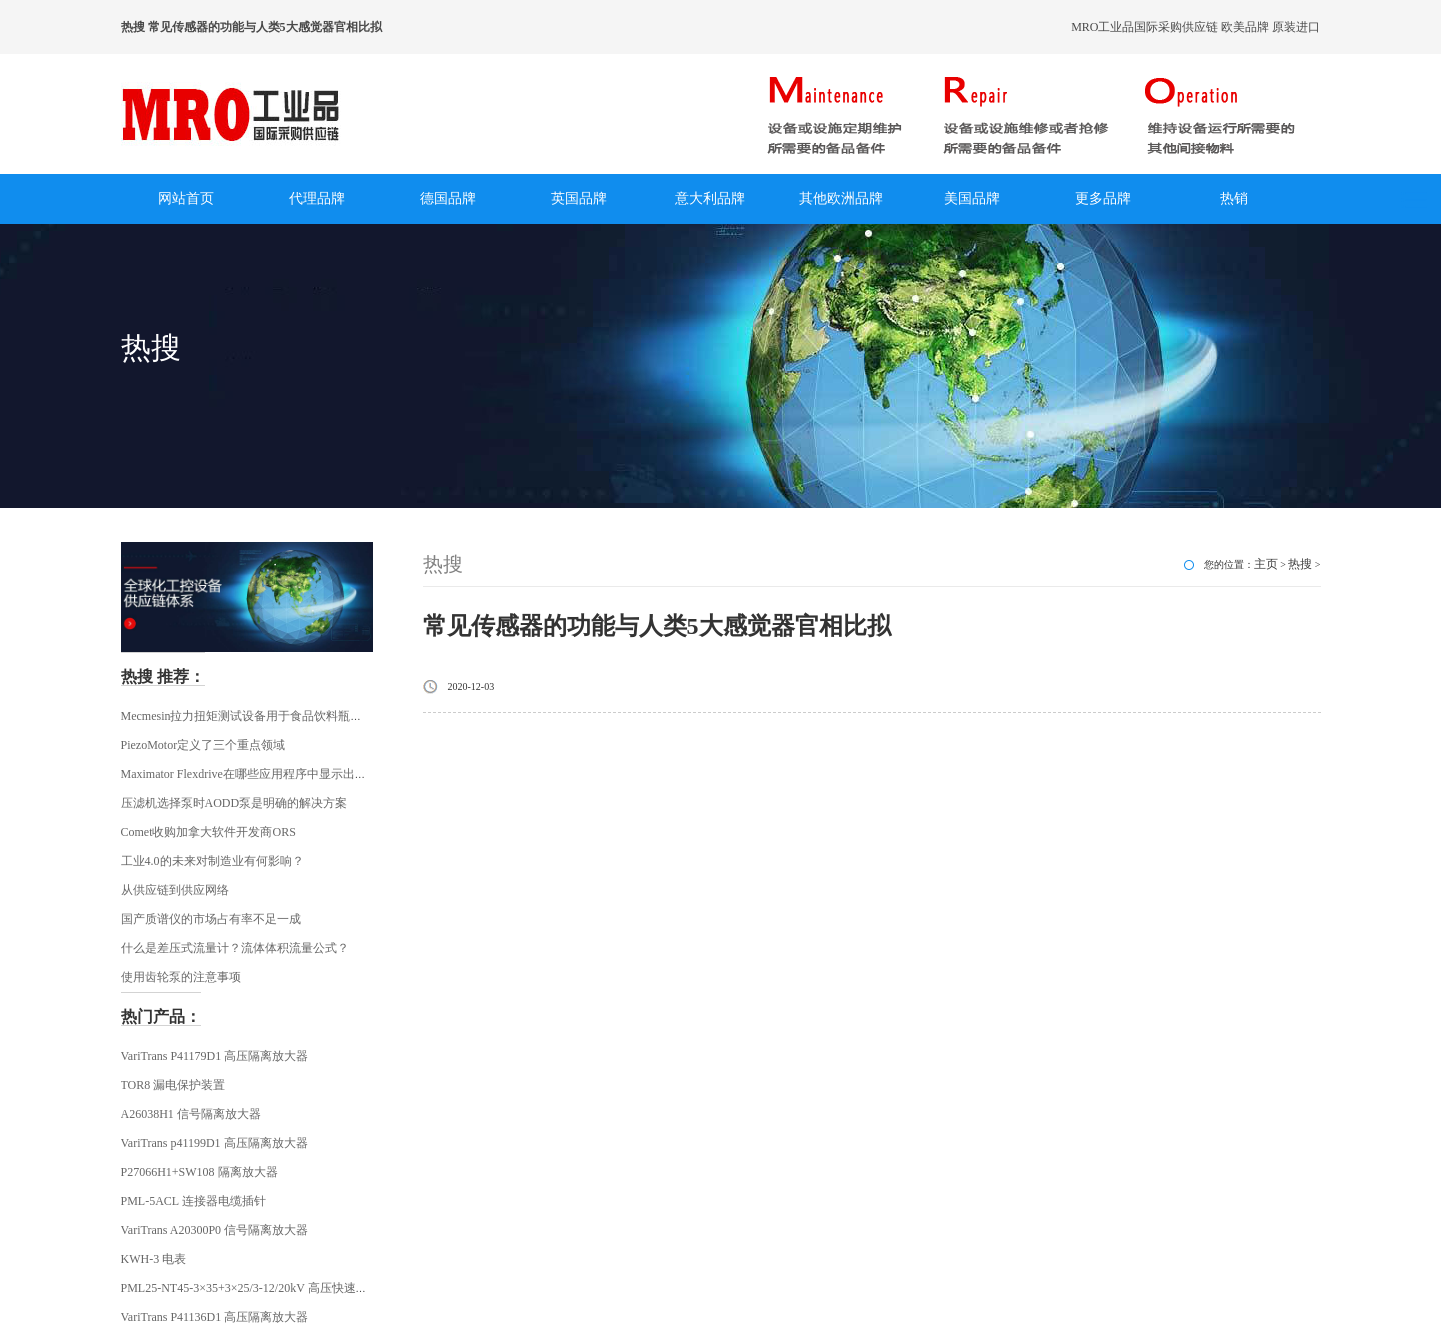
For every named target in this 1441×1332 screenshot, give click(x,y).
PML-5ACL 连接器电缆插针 (193, 1201)
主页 (1266, 564)
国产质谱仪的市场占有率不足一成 (211, 919)
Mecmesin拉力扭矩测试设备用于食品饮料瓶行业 (248, 716)
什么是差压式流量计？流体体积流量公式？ (235, 948)
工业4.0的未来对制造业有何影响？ (212, 861)
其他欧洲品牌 (841, 198)
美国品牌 (972, 198)
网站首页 (186, 198)
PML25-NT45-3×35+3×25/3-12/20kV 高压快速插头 (250, 1288)
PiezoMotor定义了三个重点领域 (203, 745)
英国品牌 (579, 198)
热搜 (1300, 564)
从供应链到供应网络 (175, 890)
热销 (1234, 198)
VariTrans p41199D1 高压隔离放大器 (214, 1143)
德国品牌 (448, 198)
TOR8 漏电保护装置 (173, 1085)
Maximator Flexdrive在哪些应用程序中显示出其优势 (256, 774)
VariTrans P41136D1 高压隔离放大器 (215, 1317)
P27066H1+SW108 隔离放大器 (199, 1172)
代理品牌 (317, 198)
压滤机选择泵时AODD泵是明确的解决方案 (234, 803)
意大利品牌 (710, 198)
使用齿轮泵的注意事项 (181, 977)
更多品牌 (1103, 198)
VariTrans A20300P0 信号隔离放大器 (215, 1230)
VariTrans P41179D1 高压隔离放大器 (215, 1056)
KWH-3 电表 (154, 1259)
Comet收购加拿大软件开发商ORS (208, 832)
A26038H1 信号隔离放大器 (191, 1114)
